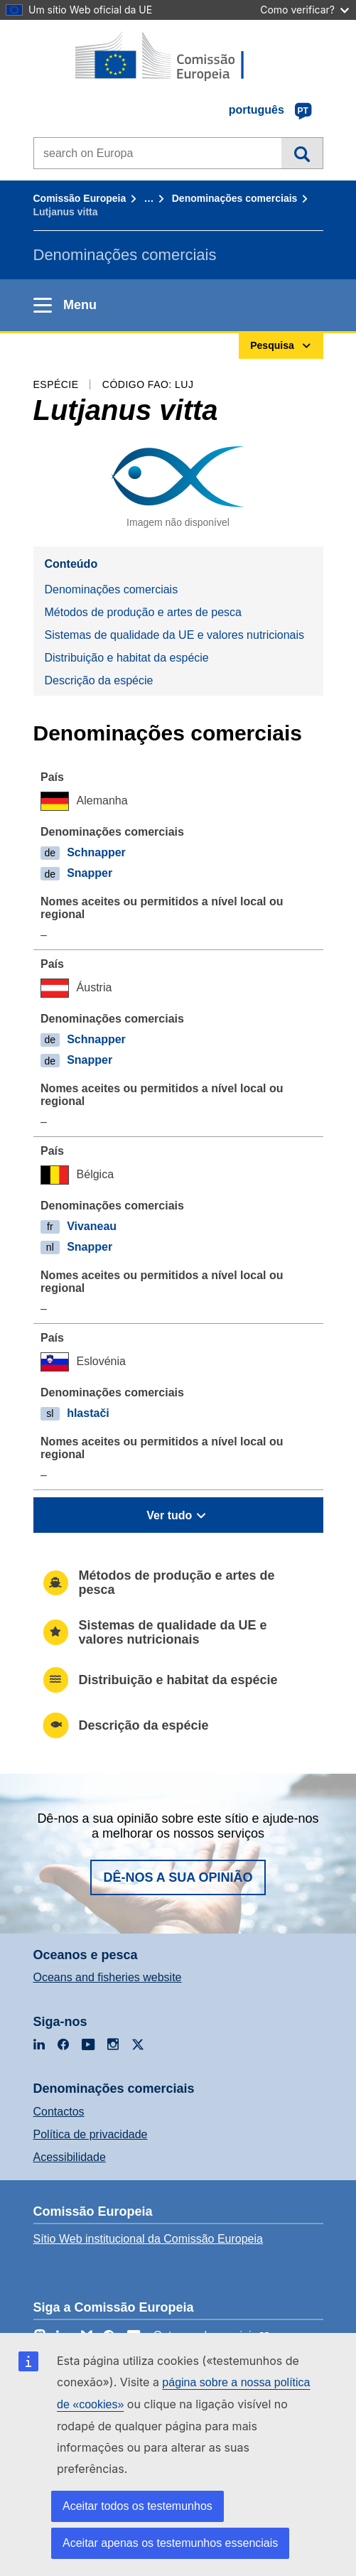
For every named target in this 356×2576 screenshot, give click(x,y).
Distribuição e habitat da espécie (127, 658)
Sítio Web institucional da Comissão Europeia (148, 2239)
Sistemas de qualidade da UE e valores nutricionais (175, 635)
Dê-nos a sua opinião (177, 1877)
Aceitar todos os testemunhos (137, 2506)
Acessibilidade (69, 2157)
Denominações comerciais (235, 198)
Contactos (59, 2112)
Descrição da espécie (99, 680)
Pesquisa (301, 153)
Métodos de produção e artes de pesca (143, 612)
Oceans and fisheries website (107, 1977)
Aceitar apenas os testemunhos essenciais (170, 2543)
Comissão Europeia (79, 198)
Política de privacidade (90, 2134)
